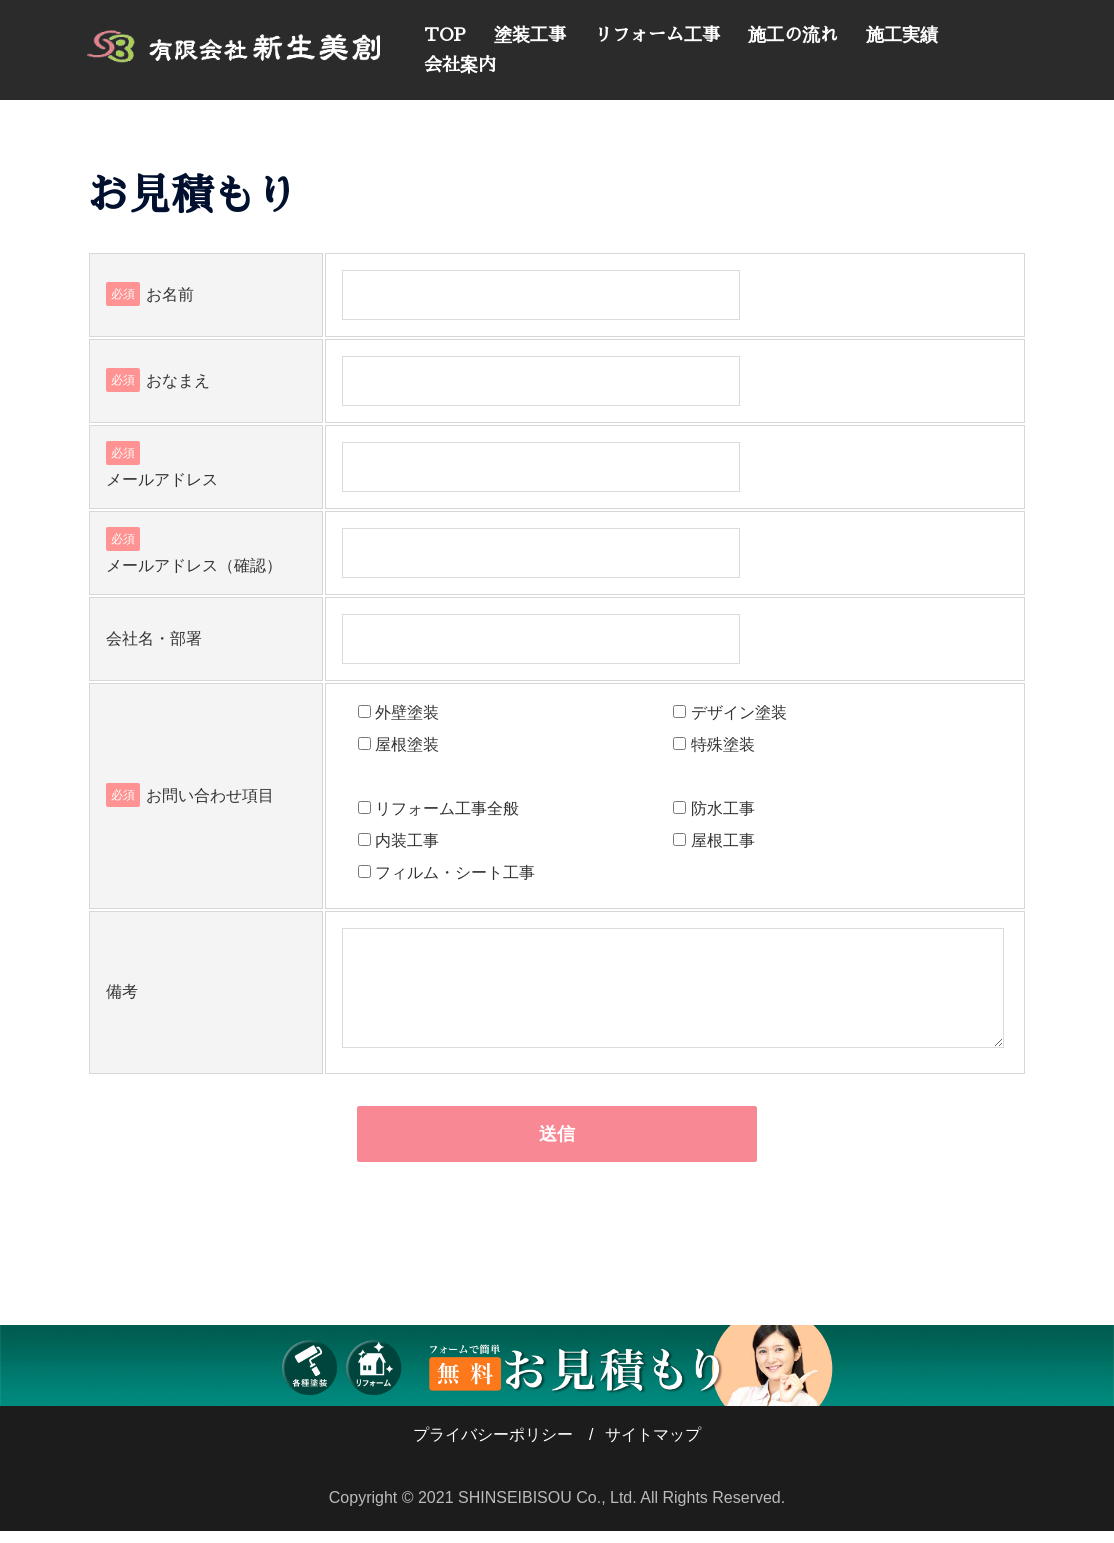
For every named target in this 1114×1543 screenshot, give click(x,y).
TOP (445, 35)
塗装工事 (530, 35)
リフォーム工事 (657, 35)
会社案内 (460, 65)
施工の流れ (793, 35)
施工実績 (902, 35)
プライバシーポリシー (493, 1446)
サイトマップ (653, 1446)
